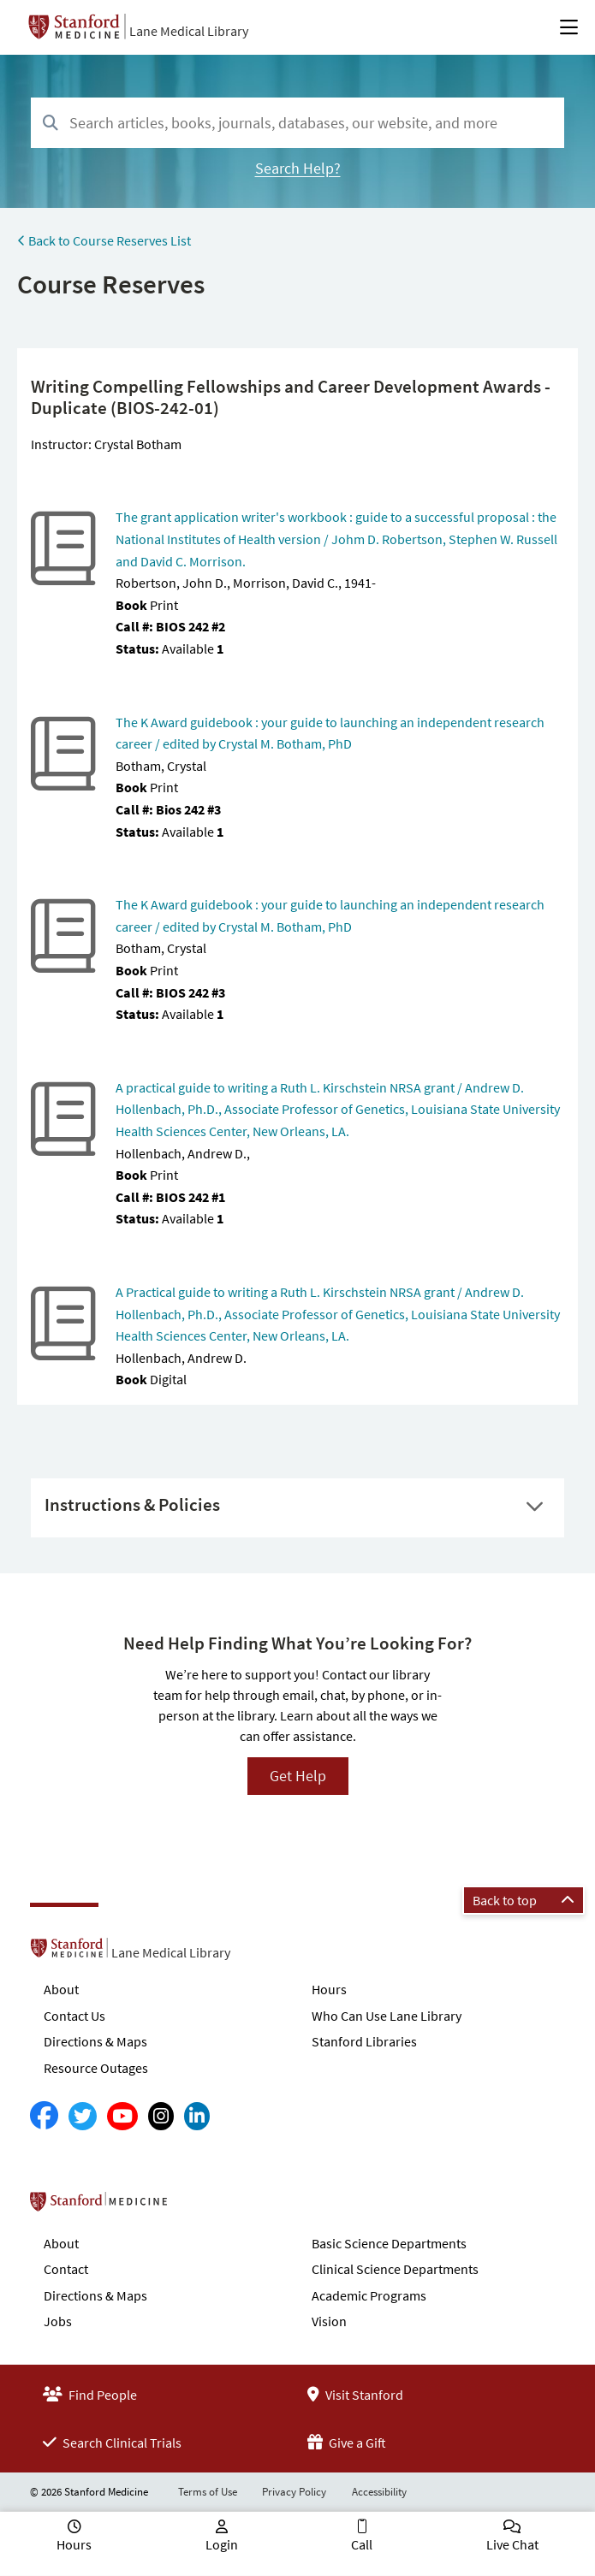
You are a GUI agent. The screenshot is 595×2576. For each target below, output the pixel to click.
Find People (90, 2394)
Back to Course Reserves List (104, 240)
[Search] (50, 124)
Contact (66, 2268)
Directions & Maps (95, 2041)
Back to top (523, 1900)
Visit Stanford (355, 2394)
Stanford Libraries (364, 2041)
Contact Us (74, 2015)
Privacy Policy (294, 2491)
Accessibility (379, 2491)
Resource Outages (96, 2067)
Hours (329, 1989)
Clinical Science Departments (395, 2268)
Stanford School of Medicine (197, 2206)
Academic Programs (369, 2295)
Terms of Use (207, 2491)
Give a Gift (346, 2442)
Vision (329, 2321)
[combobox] (297, 123)
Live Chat (512, 2544)
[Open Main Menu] (569, 27)
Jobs (58, 2321)
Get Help (298, 1775)
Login (221, 2544)
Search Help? (298, 168)
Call (361, 2544)
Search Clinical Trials (112, 2442)
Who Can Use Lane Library (386, 2015)
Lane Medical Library (188, 30)
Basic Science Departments (389, 2243)
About (61, 1989)
